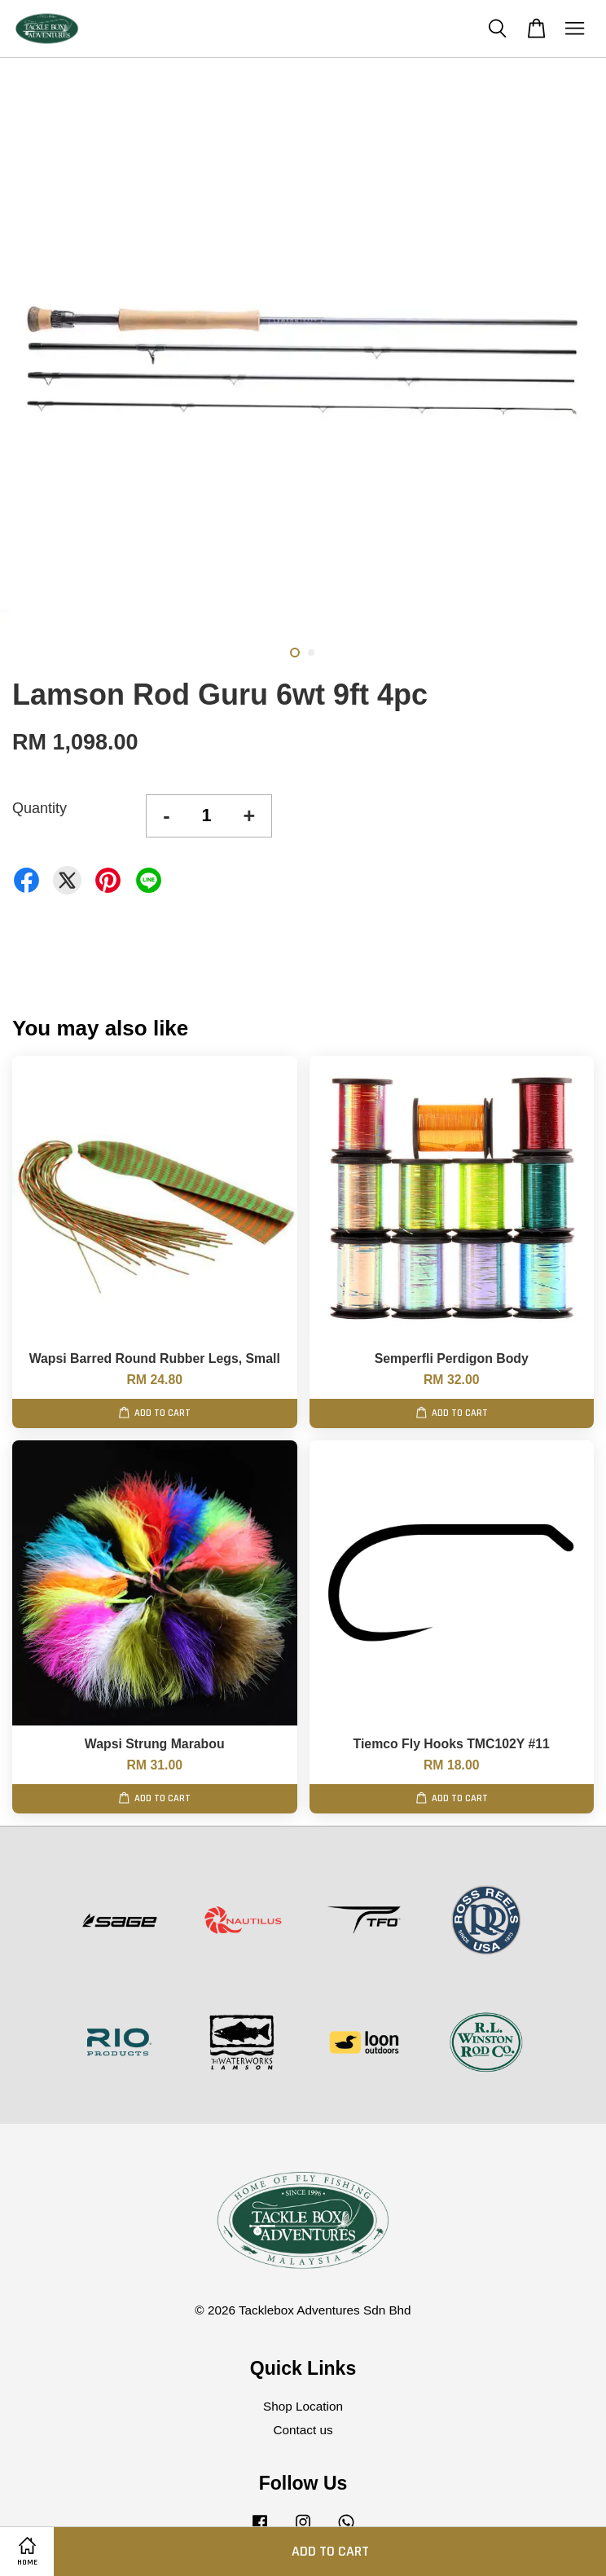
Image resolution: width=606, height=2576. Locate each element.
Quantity (39, 808)
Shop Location (303, 2406)
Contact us (302, 2430)
